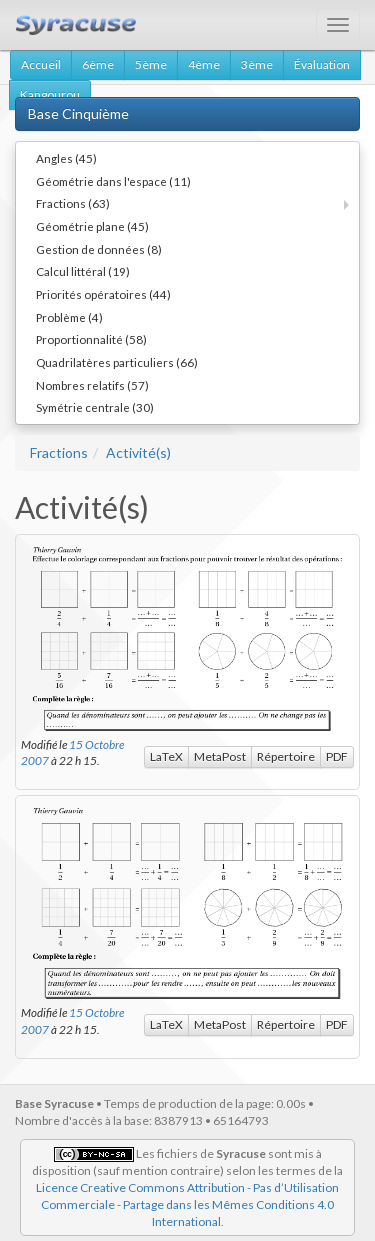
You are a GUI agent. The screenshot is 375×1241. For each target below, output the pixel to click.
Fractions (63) (73, 203)
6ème (98, 64)
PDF (337, 756)
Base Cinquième (78, 113)
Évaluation (322, 64)
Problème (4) (69, 317)
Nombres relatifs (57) (92, 385)
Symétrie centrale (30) (95, 407)
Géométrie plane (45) (92, 226)
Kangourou (50, 94)
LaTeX (166, 756)
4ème (204, 64)
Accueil (41, 64)
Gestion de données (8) (99, 249)
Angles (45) (66, 158)
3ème (257, 64)
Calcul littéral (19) (83, 271)
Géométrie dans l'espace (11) (113, 181)
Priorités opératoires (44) (103, 294)
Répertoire (286, 756)
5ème (151, 64)
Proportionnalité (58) (91, 339)
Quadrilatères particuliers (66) (117, 362)
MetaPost (220, 756)
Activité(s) (138, 452)
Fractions (59, 452)
